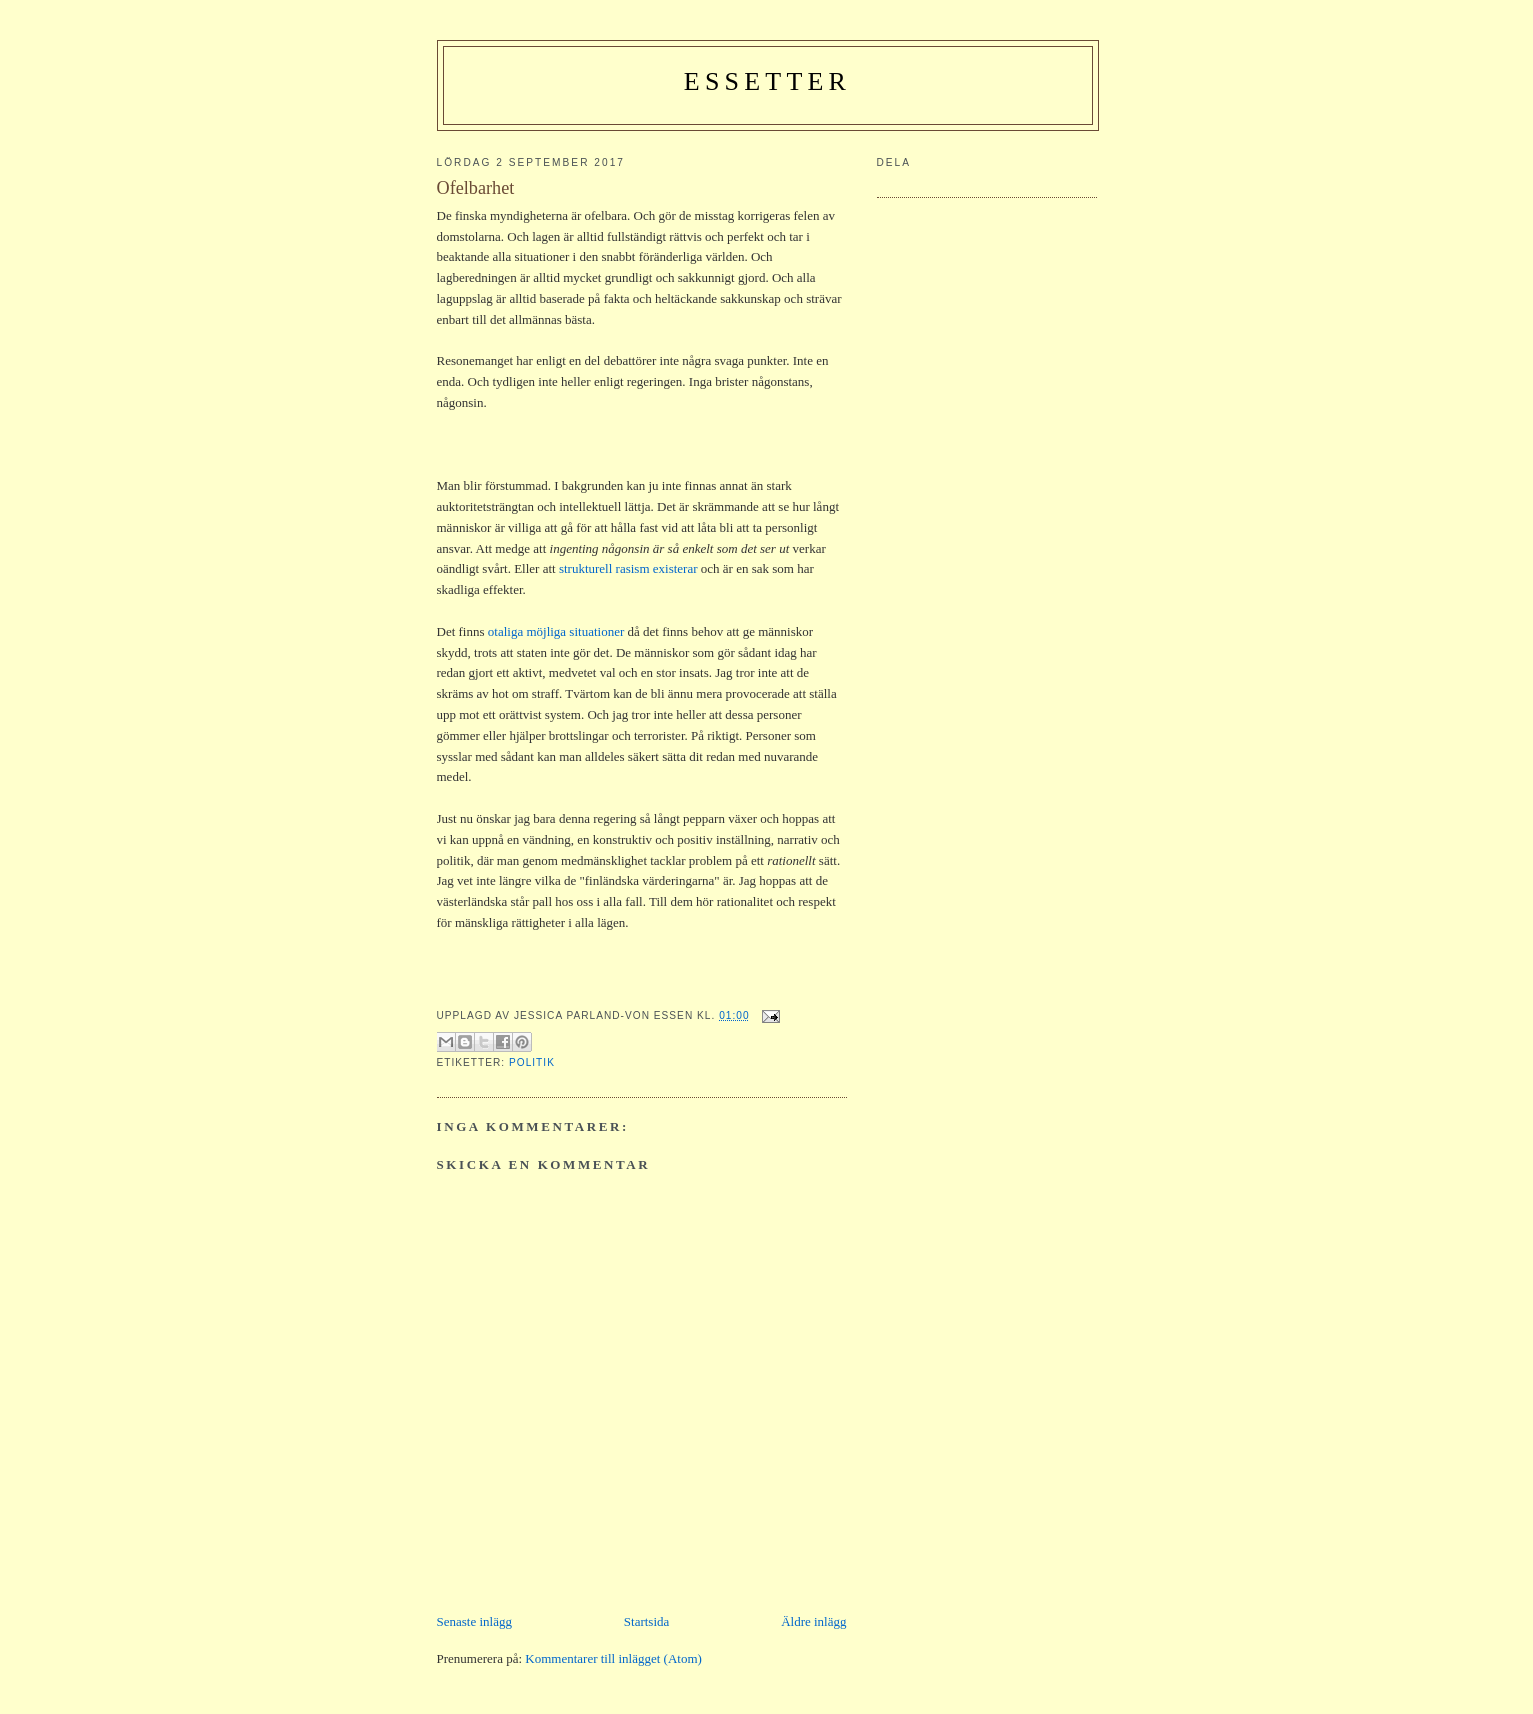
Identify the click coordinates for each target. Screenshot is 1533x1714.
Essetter (767, 81)
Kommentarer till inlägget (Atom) (613, 1658)
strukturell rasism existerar (628, 568)
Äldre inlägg (813, 1621)
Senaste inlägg (474, 1621)
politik (532, 1062)
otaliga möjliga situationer (556, 631)
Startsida (647, 1621)
